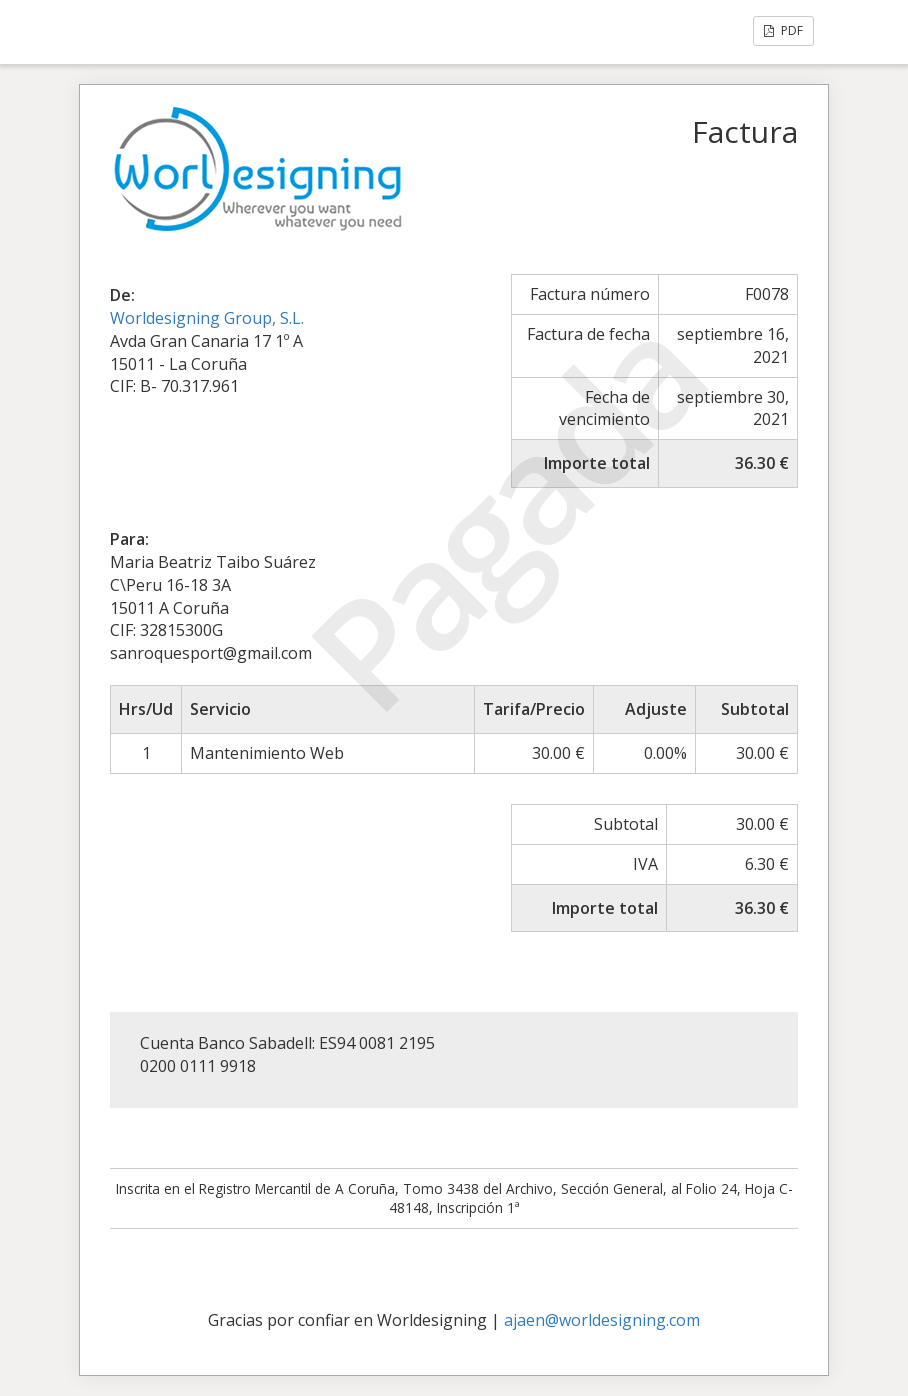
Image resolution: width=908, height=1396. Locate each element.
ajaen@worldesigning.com (602, 1320)
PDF (783, 30)
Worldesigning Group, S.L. (207, 318)
